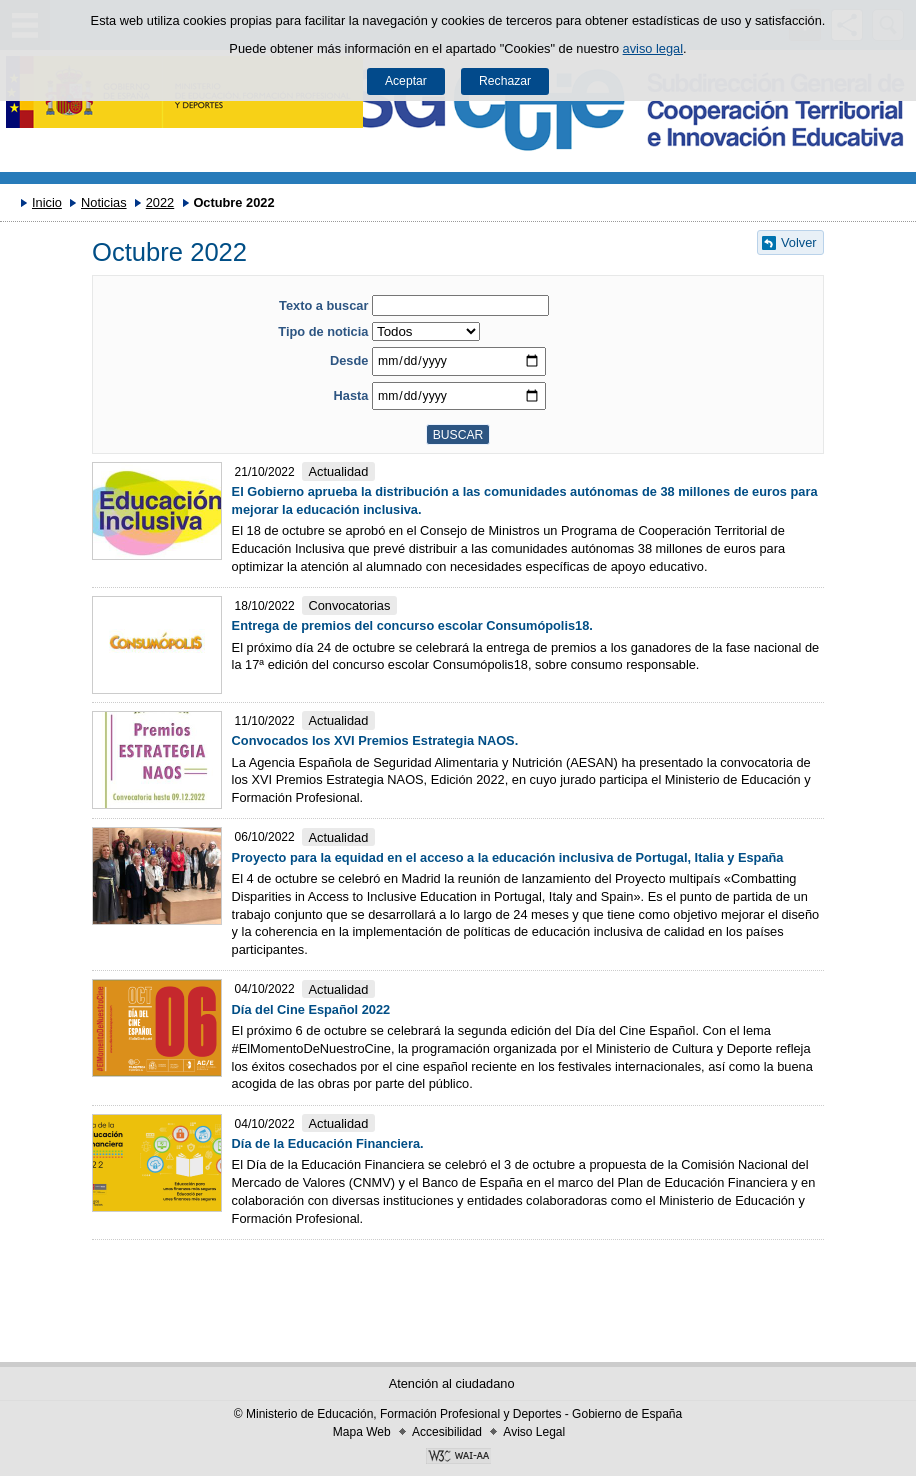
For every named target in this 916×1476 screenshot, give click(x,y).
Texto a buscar (323, 305)
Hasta (351, 395)
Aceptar (406, 81)
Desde (349, 360)
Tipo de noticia (323, 331)
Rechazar (505, 81)
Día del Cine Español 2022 (311, 1009)
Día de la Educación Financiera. (328, 1143)
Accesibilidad (447, 1432)
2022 (160, 202)
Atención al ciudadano (452, 1383)
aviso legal (653, 48)
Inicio (47, 202)
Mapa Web (362, 1432)
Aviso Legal (534, 1432)
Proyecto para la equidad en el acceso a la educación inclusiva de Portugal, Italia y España (508, 857)
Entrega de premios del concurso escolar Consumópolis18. (412, 625)
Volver (799, 242)
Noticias (104, 202)
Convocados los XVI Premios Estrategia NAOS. (375, 740)
